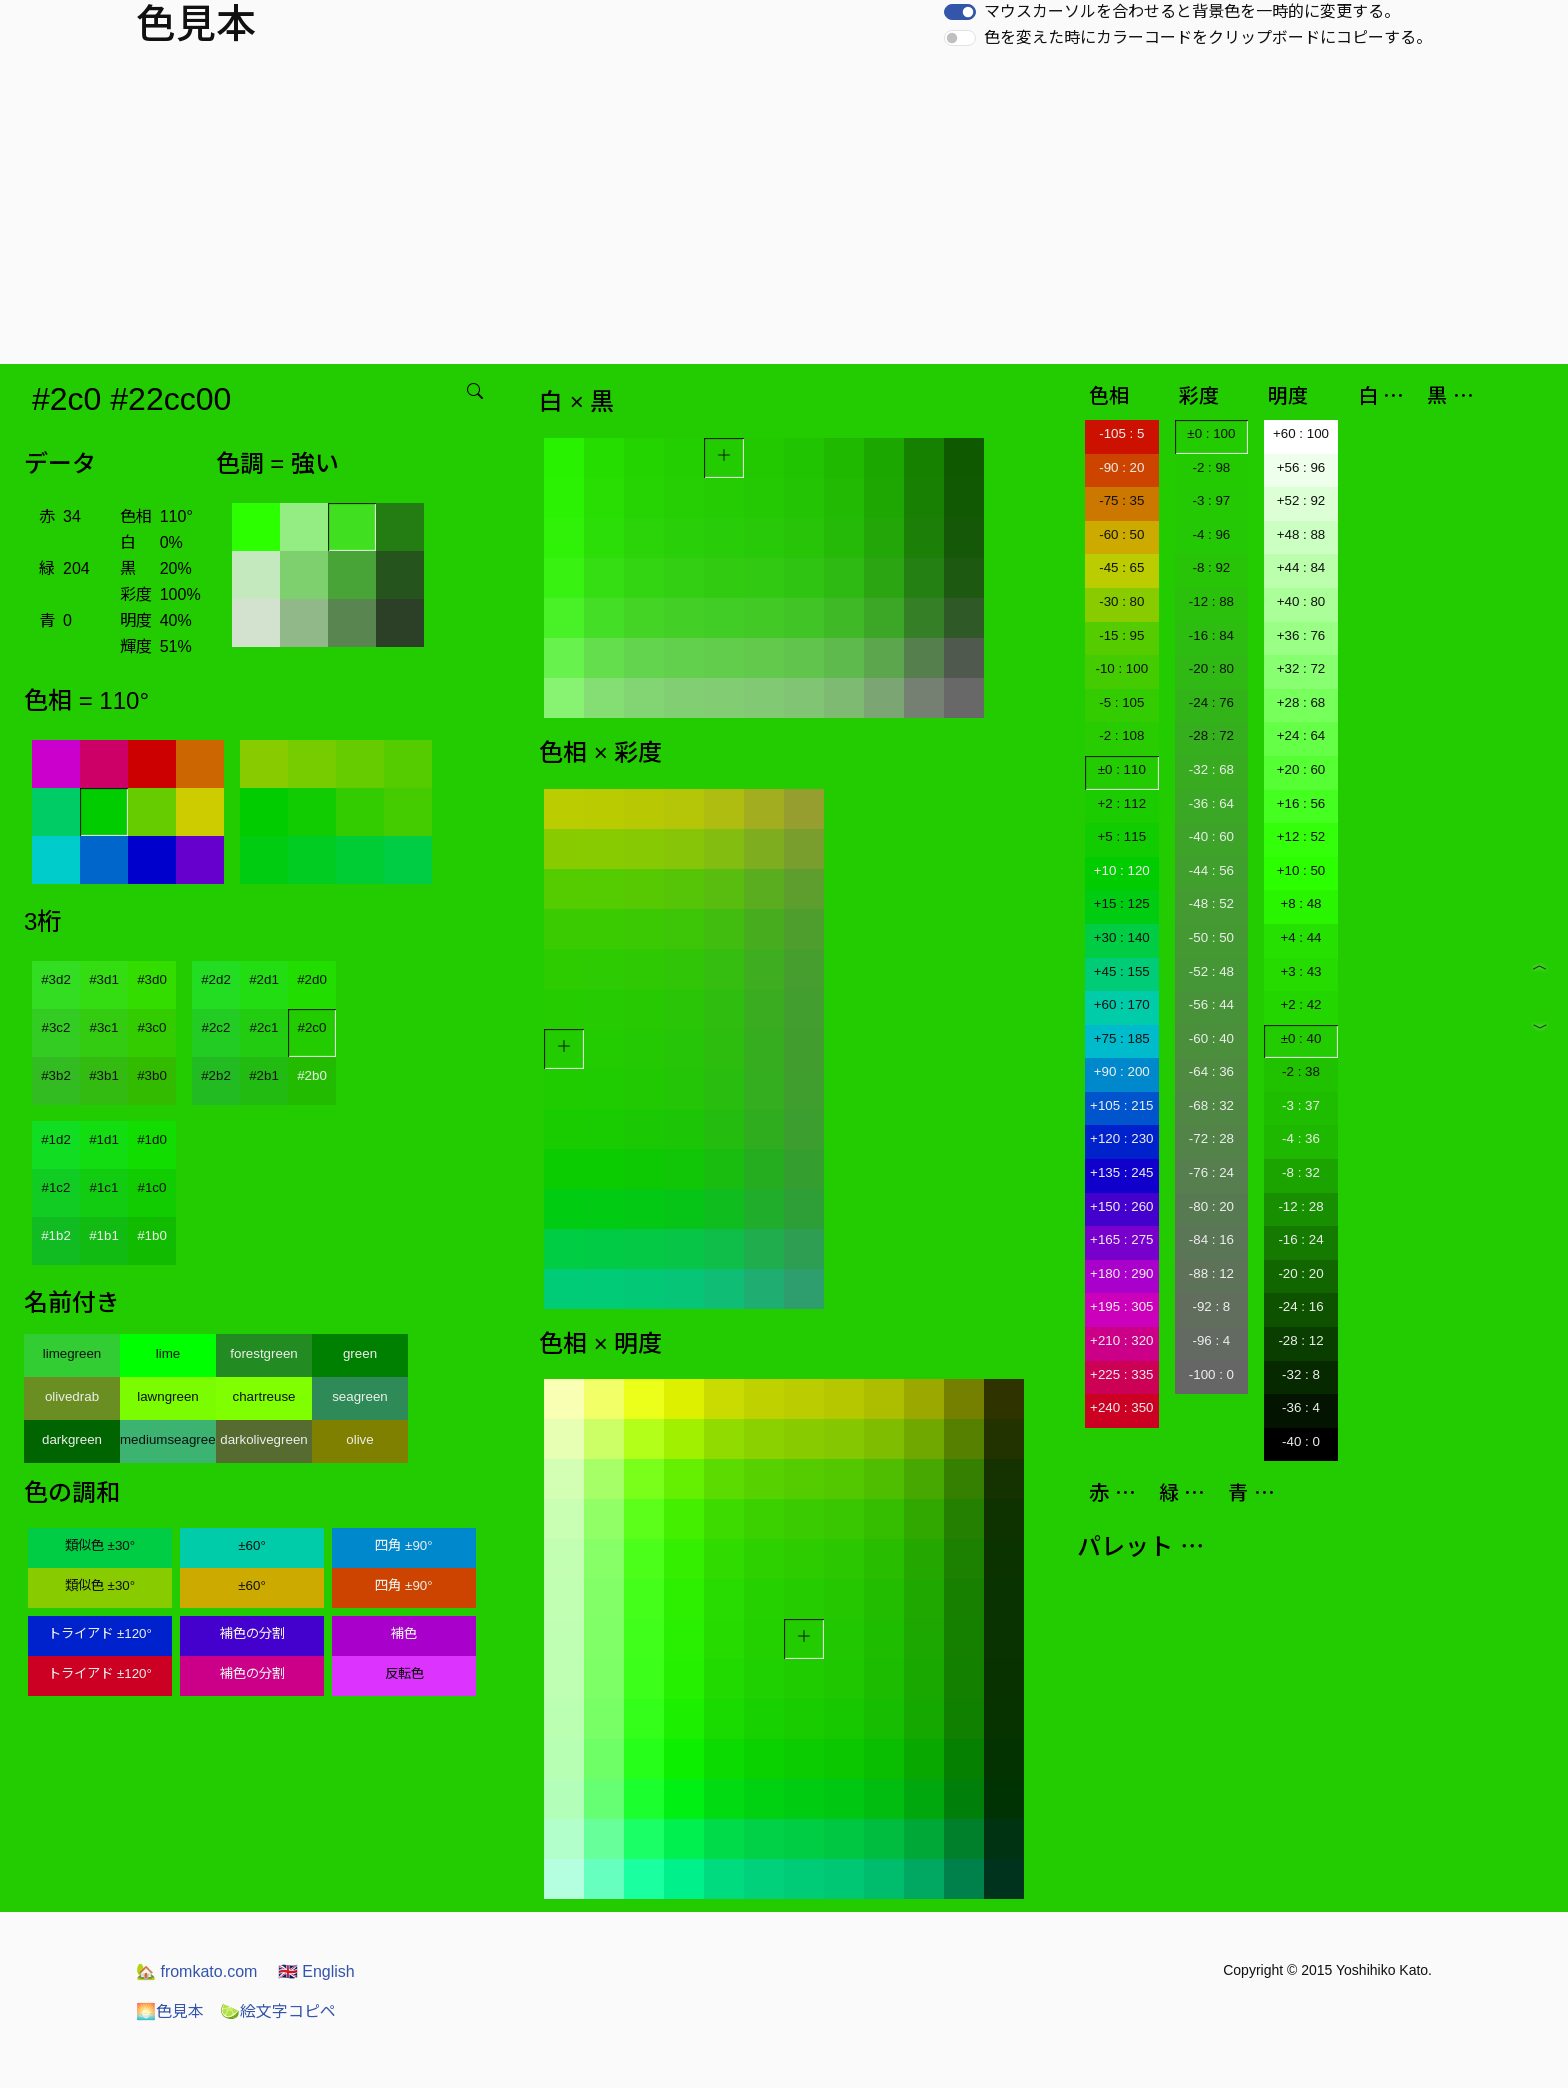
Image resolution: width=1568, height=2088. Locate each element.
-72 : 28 (1211, 1138)
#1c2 (56, 1187)
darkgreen (72, 1439)
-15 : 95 (1121, 635)
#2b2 (216, 1075)
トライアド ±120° (100, 1633)
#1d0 (152, 1139)
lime (168, 1353)
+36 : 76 (1301, 635)
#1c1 (104, 1187)
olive (359, 1439)
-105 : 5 (1121, 433)
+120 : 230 (1121, 1138)
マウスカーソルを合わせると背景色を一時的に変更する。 (1192, 11)
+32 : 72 (1301, 668)
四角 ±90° (403, 1545)
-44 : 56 (1211, 870)
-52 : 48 (1211, 971)
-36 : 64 (1211, 803)
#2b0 (312, 1075)
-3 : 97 (1211, 500)
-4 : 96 (1211, 534)
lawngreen (168, 1396)
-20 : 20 (1300, 1273)
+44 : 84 (1301, 567)
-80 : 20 (1211, 1206)
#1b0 (152, 1235)
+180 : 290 (1121, 1273)
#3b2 (56, 1075)
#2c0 (312, 1027)
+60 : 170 (1122, 1004)
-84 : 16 (1211, 1239)
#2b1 (264, 1075)
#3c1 (104, 1027)
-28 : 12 (1300, 1340)
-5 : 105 (1121, 702)
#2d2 (216, 979)
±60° (251, 1545)
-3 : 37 (1301, 1105)
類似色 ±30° (100, 1545)
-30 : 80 (1121, 601)
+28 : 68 (1301, 702)
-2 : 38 (1301, 1071)
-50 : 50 (1211, 937)
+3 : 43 (1300, 971)
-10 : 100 (1121, 668)
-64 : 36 (1211, 1071)
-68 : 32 (1211, 1105)
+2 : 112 (1122, 803)
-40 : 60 (1211, 836)
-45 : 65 (1121, 567)
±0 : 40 (1301, 1038)
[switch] (960, 12)
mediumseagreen (168, 1439)
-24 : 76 (1211, 702)
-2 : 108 (1121, 735)
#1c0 (152, 1187)
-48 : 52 (1211, 903)
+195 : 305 (1121, 1306)
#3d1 (104, 979)
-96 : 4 (1211, 1340)
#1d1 (104, 1139)
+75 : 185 (1122, 1038)
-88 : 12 (1211, 1273)
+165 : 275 (1121, 1239)
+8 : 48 (1300, 903)
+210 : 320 (1121, 1340)
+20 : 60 (1301, 769)
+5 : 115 (1122, 836)
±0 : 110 (1122, 769)
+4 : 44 (1300, 937)
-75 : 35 (1121, 500)
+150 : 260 (1121, 1206)
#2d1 (264, 979)
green (360, 1353)
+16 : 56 (1301, 803)
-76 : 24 (1211, 1172)
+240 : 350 (1121, 1407)
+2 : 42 (1300, 1004)
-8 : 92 (1211, 567)
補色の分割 (252, 1633)
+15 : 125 (1122, 903)
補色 (404, 1633)
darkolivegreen (263, 1439)
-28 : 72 (1211, 735)
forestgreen (263, 1353)
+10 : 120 (1122, 870)
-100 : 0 (1211, 1374)
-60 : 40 (1211, 1038)
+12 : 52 (1301, 836)
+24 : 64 (1301, 735)
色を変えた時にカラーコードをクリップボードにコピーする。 (1208, 37)
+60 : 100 (1301, 433)
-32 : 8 (1301, 1374)
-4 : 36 (1301, 1138)
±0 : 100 (1211, 433)
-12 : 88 (1211, 601)
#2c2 (216, 1027)
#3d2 (56, 979)
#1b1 (104, 1235)
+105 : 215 (1121, 1105)
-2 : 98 (1211, 467)
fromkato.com (196, 1971)
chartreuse (264, 1396)
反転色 (404, 1673)
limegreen (72, 1353)
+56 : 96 (1301, 467)
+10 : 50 (1301, 870)
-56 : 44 (1211, 1004)
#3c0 (152, 1027)
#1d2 (56, 1139)
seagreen (360, 1396)
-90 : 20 (1121, 467)
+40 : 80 (1301, 601)
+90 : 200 (1122, 1071)
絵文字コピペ (278, 2011)
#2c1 (264, 1027)
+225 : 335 (1121, 1374)
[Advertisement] (784, 214)
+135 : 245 (1121, 1172)
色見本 (170, 2011)
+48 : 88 (1301, 534)
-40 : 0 (1301, 1441)
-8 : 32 (1301, 1172)
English (316, 1971)
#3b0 (152, 1075)
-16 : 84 (1211, 635)
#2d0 (312, 979)
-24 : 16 (1300, 1306)
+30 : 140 (1122, 937)
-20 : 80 (1211, 668)
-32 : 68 (1211, 769)
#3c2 (56, 1027)
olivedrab (72, 1396)
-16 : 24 (1300, 1239)
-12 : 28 (1300, 1206)
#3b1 (104, 1075)
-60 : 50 (1121, 534)
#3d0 (152, 979)
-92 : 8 (1211, 1306)
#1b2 (56, 1235)
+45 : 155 (1122, 971)
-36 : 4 (1301, 1407)
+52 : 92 (1301, 500)
